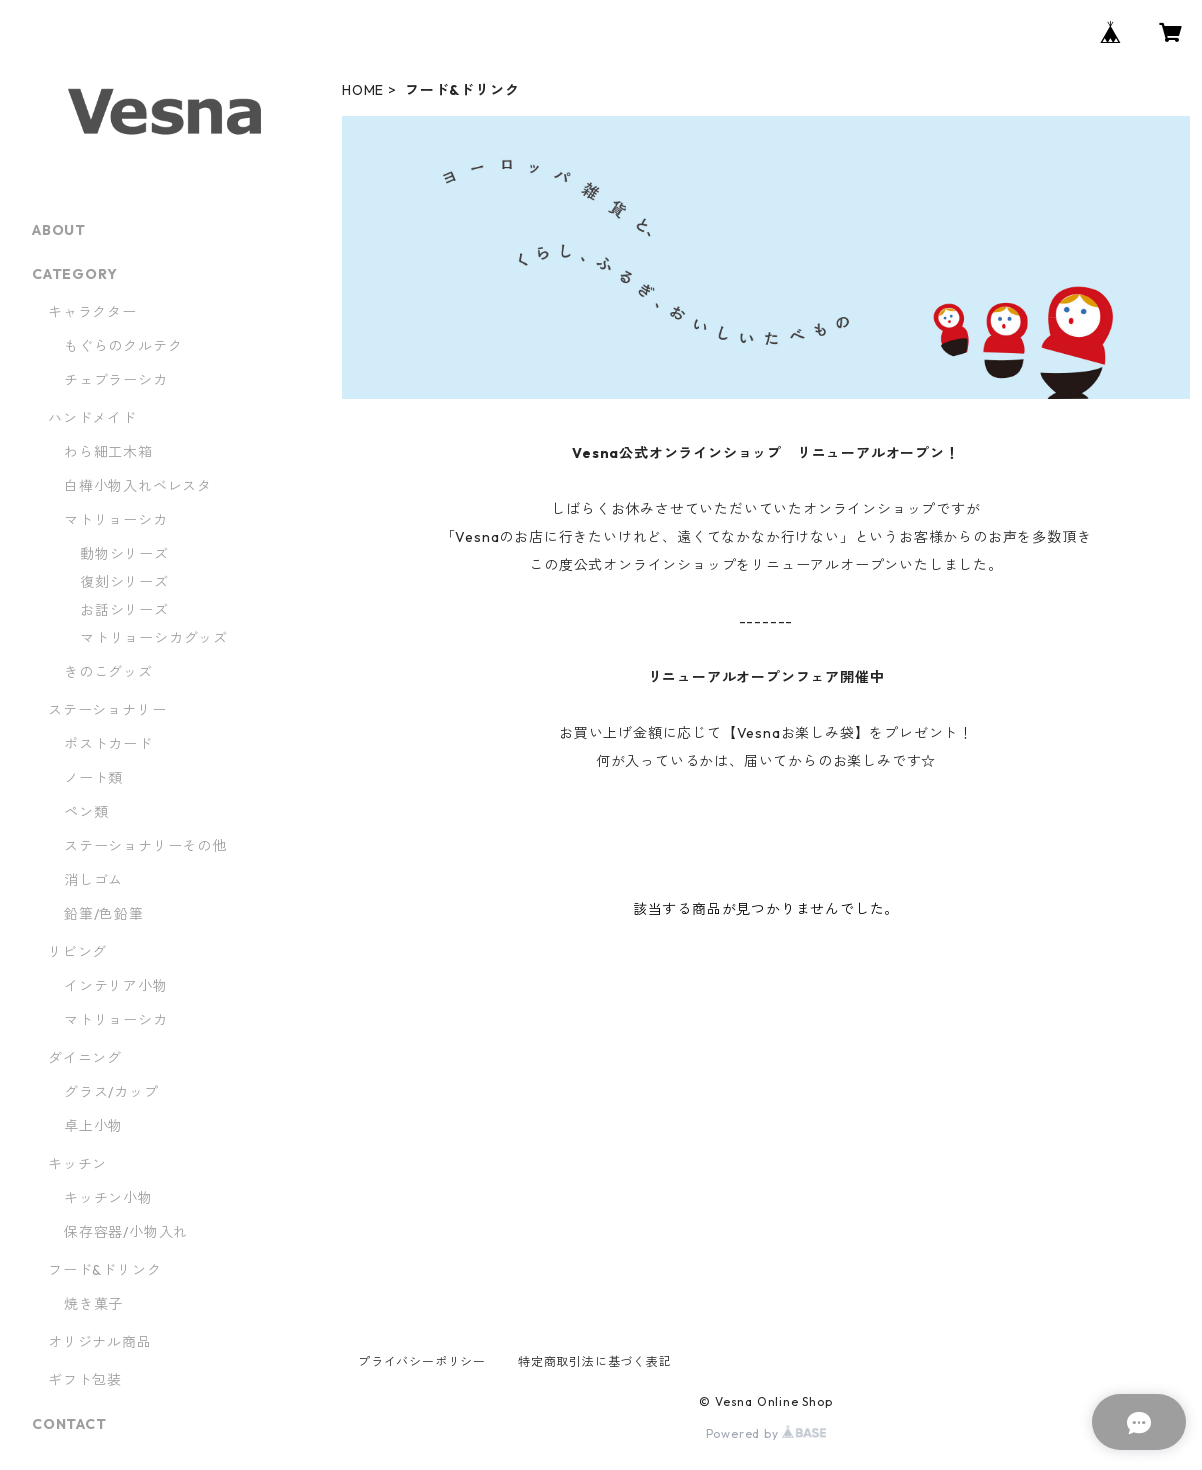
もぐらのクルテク (123, 346)
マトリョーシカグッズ (154, 638)
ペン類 (86, 812)
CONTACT (69, 1424)
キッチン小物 (108, 1198)
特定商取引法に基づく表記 (595, 1361)
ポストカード (108, 744)
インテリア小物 (116, 986)
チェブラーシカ (116, 380)
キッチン (77, 1164)
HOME (363, 90)
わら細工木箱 (116, 452)
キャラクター (92, 312)
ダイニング (85, 1058)
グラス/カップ (111, 1092)
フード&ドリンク (104, 1270)
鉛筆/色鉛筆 (104, 914)
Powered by (766, 1433)
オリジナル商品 (100, 1342)
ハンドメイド (92, 418)
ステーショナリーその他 (145, 846)
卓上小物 (93, 1126)
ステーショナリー (107, 710)
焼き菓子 (93, 1304)
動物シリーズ (124, 554)
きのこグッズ (108, 672)
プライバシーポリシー (422, 1361)
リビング (77, 952)
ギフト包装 (85, 1380)
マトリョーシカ (116, 520)
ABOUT (59, 230)
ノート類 (93, 778)
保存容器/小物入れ (126, 1232)
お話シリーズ (124, 610)
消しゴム (93, 880)
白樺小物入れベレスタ (138, 486)
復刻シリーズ (124, 582)
